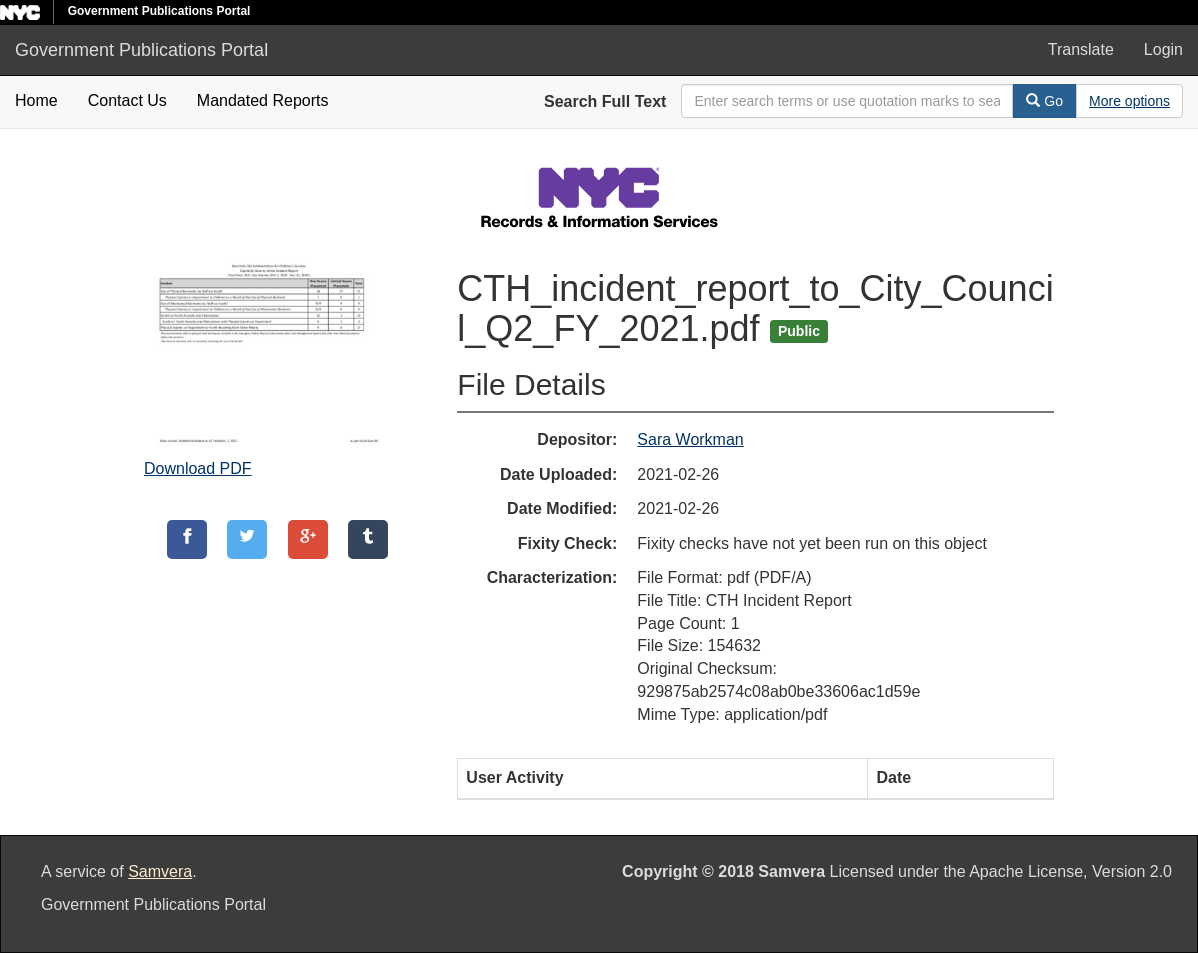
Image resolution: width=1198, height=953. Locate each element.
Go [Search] (1044, 101)
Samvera (160, 871)
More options (1129, 101)
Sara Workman (690, 439)
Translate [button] (1081, 49)
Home (36, 100)
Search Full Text (605, 101)
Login (1163, 49)
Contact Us (127, 100)
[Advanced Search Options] (1129, 101)
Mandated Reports (263, 100)
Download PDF (198, 468)
